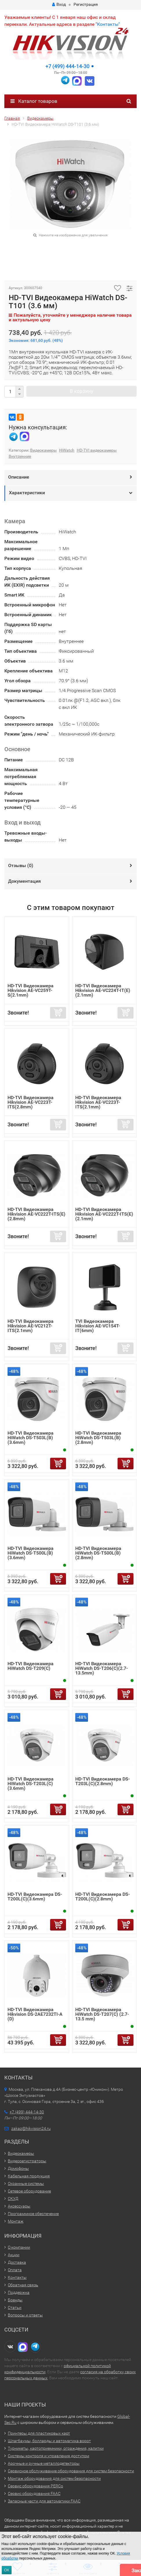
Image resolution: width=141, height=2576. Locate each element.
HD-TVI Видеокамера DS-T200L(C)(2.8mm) (102, 1896)
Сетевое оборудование (29, 2191)
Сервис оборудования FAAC (34, 2493)
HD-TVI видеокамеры (97, 450)
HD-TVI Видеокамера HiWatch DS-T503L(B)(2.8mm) (98, 1437)
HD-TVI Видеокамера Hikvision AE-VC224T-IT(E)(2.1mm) (102, 990)
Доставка (17, 2262)
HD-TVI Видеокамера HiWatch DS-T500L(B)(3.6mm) (31, 1553)
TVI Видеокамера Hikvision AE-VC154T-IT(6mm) (97, 1325)
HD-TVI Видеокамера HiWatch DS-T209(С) (31, 1666)
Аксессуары (19, 2206)
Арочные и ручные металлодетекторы (44, 2463)
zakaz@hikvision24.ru (31, 2128)
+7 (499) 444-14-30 (67, 66)
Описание (18, 477)
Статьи (14, 2307)
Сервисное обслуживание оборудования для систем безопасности (71, 2471)
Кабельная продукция (29, 2176)
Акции (13, 2254)
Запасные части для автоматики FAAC (44, 2501)
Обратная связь (23, 2285)
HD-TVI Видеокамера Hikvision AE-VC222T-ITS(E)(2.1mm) (104, 1214)
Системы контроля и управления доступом (48, 2455)
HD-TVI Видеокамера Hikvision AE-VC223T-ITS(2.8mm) (31, 1102)
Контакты (17, 2277)
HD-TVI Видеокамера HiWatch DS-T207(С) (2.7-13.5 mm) (102, 2014)
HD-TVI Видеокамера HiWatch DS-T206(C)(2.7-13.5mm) (101, 1668)
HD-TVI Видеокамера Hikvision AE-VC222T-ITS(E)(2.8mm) (36, 1214)
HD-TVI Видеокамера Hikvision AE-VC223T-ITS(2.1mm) (98, 1102)
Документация (24, 881)
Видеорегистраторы (27, 2161)
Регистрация (86, 4)
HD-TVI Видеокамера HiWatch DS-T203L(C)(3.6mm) (31, 1783)
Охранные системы (26, 2183)
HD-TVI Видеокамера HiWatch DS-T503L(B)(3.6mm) (31, 1437)
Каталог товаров (33, 101)
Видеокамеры (43, 450)
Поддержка (19, 2292)
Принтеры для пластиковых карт (39, 2433)
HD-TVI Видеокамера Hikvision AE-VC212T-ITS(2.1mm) (31, 1325)
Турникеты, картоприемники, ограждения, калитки (56, 2448)
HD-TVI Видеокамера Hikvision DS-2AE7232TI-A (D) (35, 2014)
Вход (59, 4)
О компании (19, 2247)
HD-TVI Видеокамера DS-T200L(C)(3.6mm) (35, 1896)
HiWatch (66, 450)
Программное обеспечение (33, 2213)
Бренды (15, 2300)
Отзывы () (20, 865)
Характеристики (27, 492)
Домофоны (18, 2168)
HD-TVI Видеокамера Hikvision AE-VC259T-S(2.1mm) (31, 990)
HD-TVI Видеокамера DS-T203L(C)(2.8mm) (102, 1781)
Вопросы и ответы (25, 2315)
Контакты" (108, 24)
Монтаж (15, 2221)
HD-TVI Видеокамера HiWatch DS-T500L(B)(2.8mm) (98, 1553)
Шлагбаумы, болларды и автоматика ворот (49, 2440)
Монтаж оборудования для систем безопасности (54, 2478)
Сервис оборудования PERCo (35, 2486)
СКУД (13, 2198)
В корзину (81, 391)
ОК (6, 2570)
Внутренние (20, 456)
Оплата (15, 2269)
